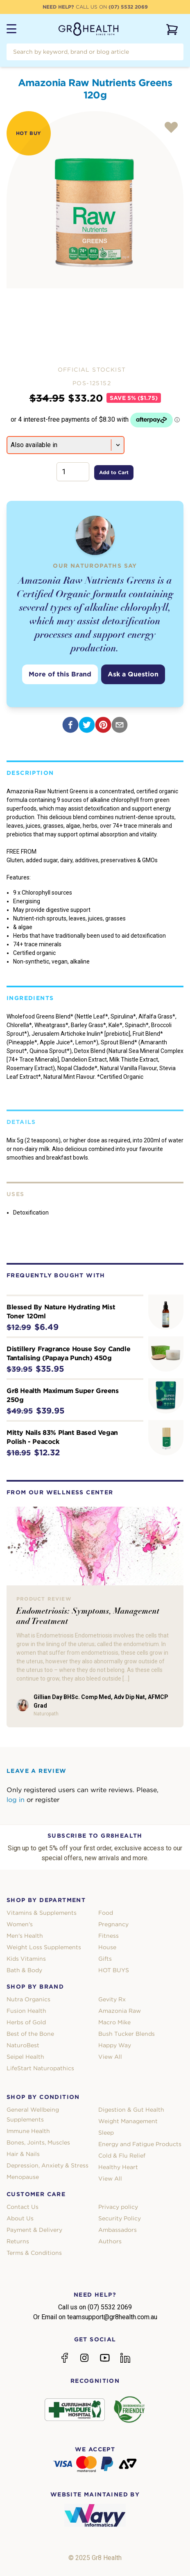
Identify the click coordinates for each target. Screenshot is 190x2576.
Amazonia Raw (119, 2010)
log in (16, 1800)
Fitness (108, 1935)
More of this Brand (60, 674)
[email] (119, 725)
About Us (20, 2218)
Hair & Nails (23, 2154)
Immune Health (28, 2131)
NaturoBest (23, 2045)
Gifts (105, 1958)
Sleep (106, 2132)
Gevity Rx (112, 1999)
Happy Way (114, 2045)
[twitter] (87, 725)
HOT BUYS (113, 1970)
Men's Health (25, 1935)
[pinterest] (103, 725)
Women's (20, 1924)
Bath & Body (24, 1970)
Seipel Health (25, 2056)
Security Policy (119, 2218)
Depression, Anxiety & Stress (47, 2165)
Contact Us (22, 2207)
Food (105, 1912)
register (47, 1800)
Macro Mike (114, 2022)
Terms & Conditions (34, 2252)
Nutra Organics (28, 1999)
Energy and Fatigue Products (139, 2144)
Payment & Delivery (34, 2230)
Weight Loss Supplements (44, 1947)
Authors (110, 2241)
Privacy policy (118, 2207)
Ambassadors (117, 2230)
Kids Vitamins (26, 1958)
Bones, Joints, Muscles (38, 2142)
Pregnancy (113, 1924)
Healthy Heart (118, 2167)
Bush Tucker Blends (126, 2033)
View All (110, 2056)
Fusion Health (26, 2010)
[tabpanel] (95, 199)
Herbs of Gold (26, 2022)
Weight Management (128, 2121)
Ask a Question (133, 674)
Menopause (23, 2177)
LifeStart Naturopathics (40, 2068)
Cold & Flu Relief (121, 2155)
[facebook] (70, 725)
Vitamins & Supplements (42, 1912)
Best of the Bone (30, 2033)
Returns (18, 2241)
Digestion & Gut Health (131, 2109)
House (107, 1947)
